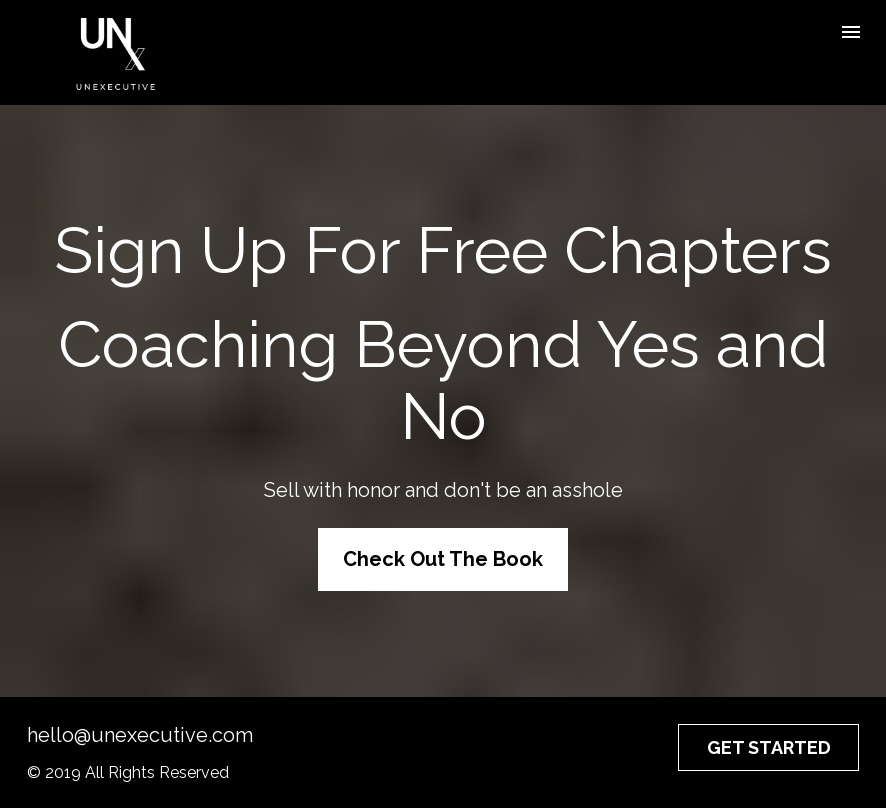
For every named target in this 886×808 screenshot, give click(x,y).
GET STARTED (769, 747)
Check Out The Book (443, 559)
